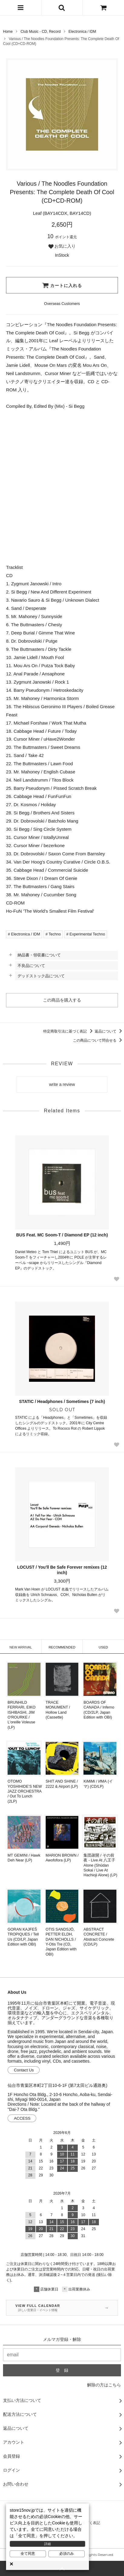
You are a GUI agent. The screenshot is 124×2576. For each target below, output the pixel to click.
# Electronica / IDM (24, 934)
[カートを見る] (103, 7)
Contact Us (24, 2070)
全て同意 (28, 2553)
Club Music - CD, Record (41, 31)
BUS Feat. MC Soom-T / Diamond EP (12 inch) (62, 1234)
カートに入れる (62, 285)
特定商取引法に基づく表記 (68, 1031)
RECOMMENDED (62, 1647)
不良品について (31, 965)
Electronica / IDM (82, 31)
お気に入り (62, 246)
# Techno (53, 934)
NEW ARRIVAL (20, 1647)
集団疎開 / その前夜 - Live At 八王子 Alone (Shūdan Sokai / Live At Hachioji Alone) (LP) (100, 1865)
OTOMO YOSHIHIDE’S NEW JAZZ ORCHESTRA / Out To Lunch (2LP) (25, 1791)
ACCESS (22, 2118)
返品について (109, 1031)
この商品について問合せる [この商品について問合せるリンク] (98, 1040)
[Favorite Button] (116, 1279)
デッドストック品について (41, 976)
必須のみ (66, 2553)
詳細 (47, 2544)
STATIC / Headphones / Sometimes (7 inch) (62, 1401)
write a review (62, 1084)
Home (8, 31)
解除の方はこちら (104, 2384)
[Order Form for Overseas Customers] (62, 303)
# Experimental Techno (85, 934)
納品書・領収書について (39, 955)
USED (103, 1647)
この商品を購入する (62, 1000)
